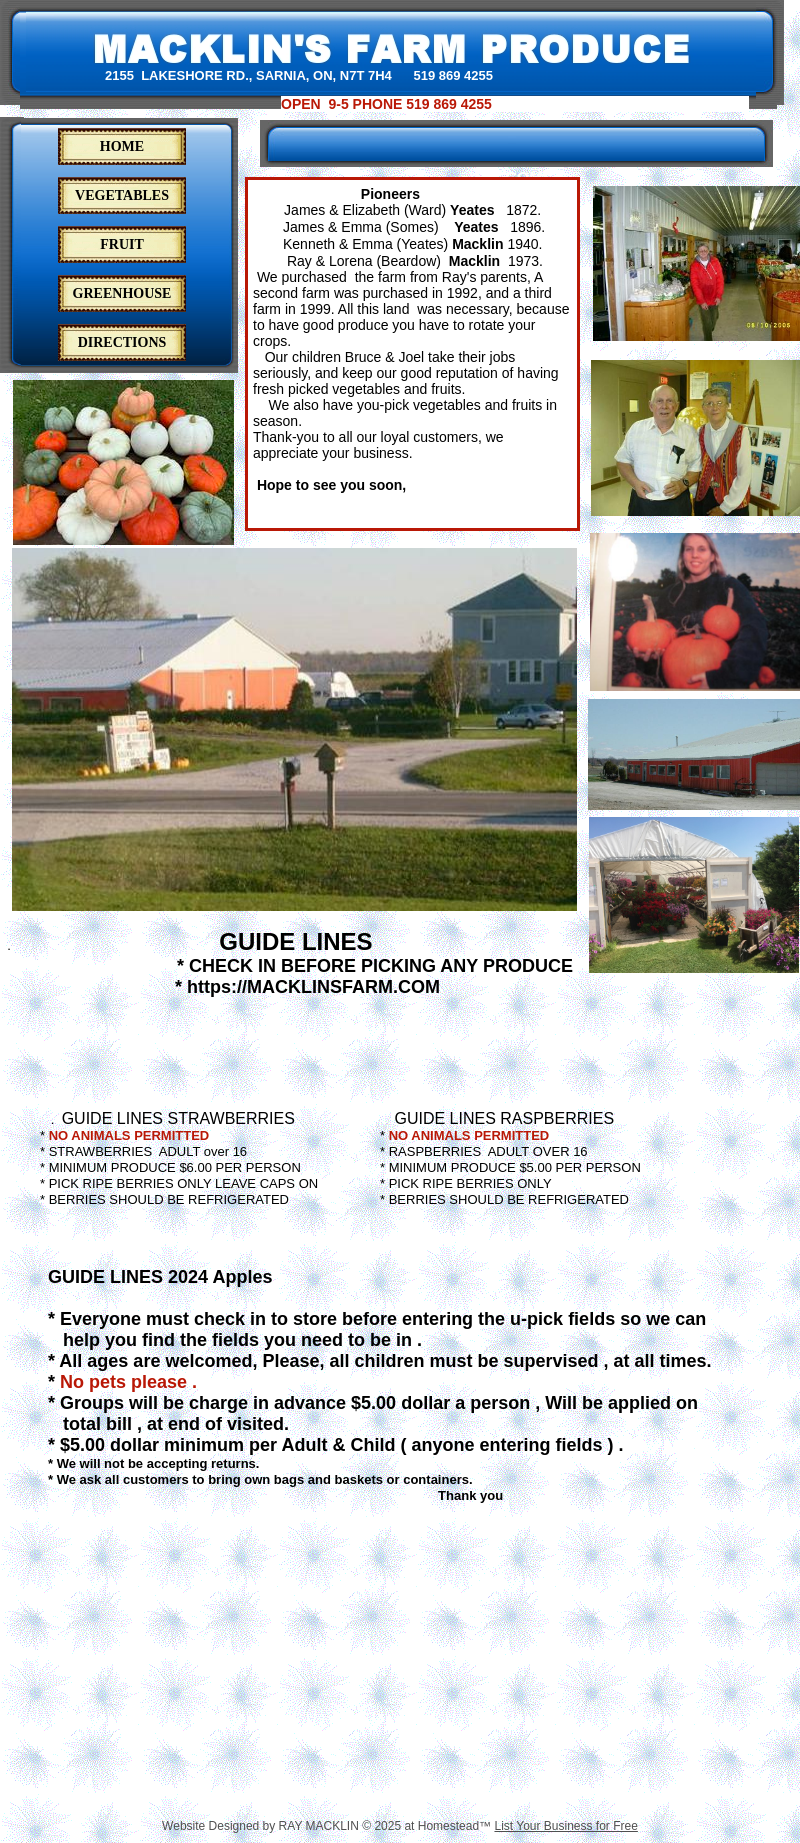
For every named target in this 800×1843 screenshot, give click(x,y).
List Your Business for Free (565, 1826)
